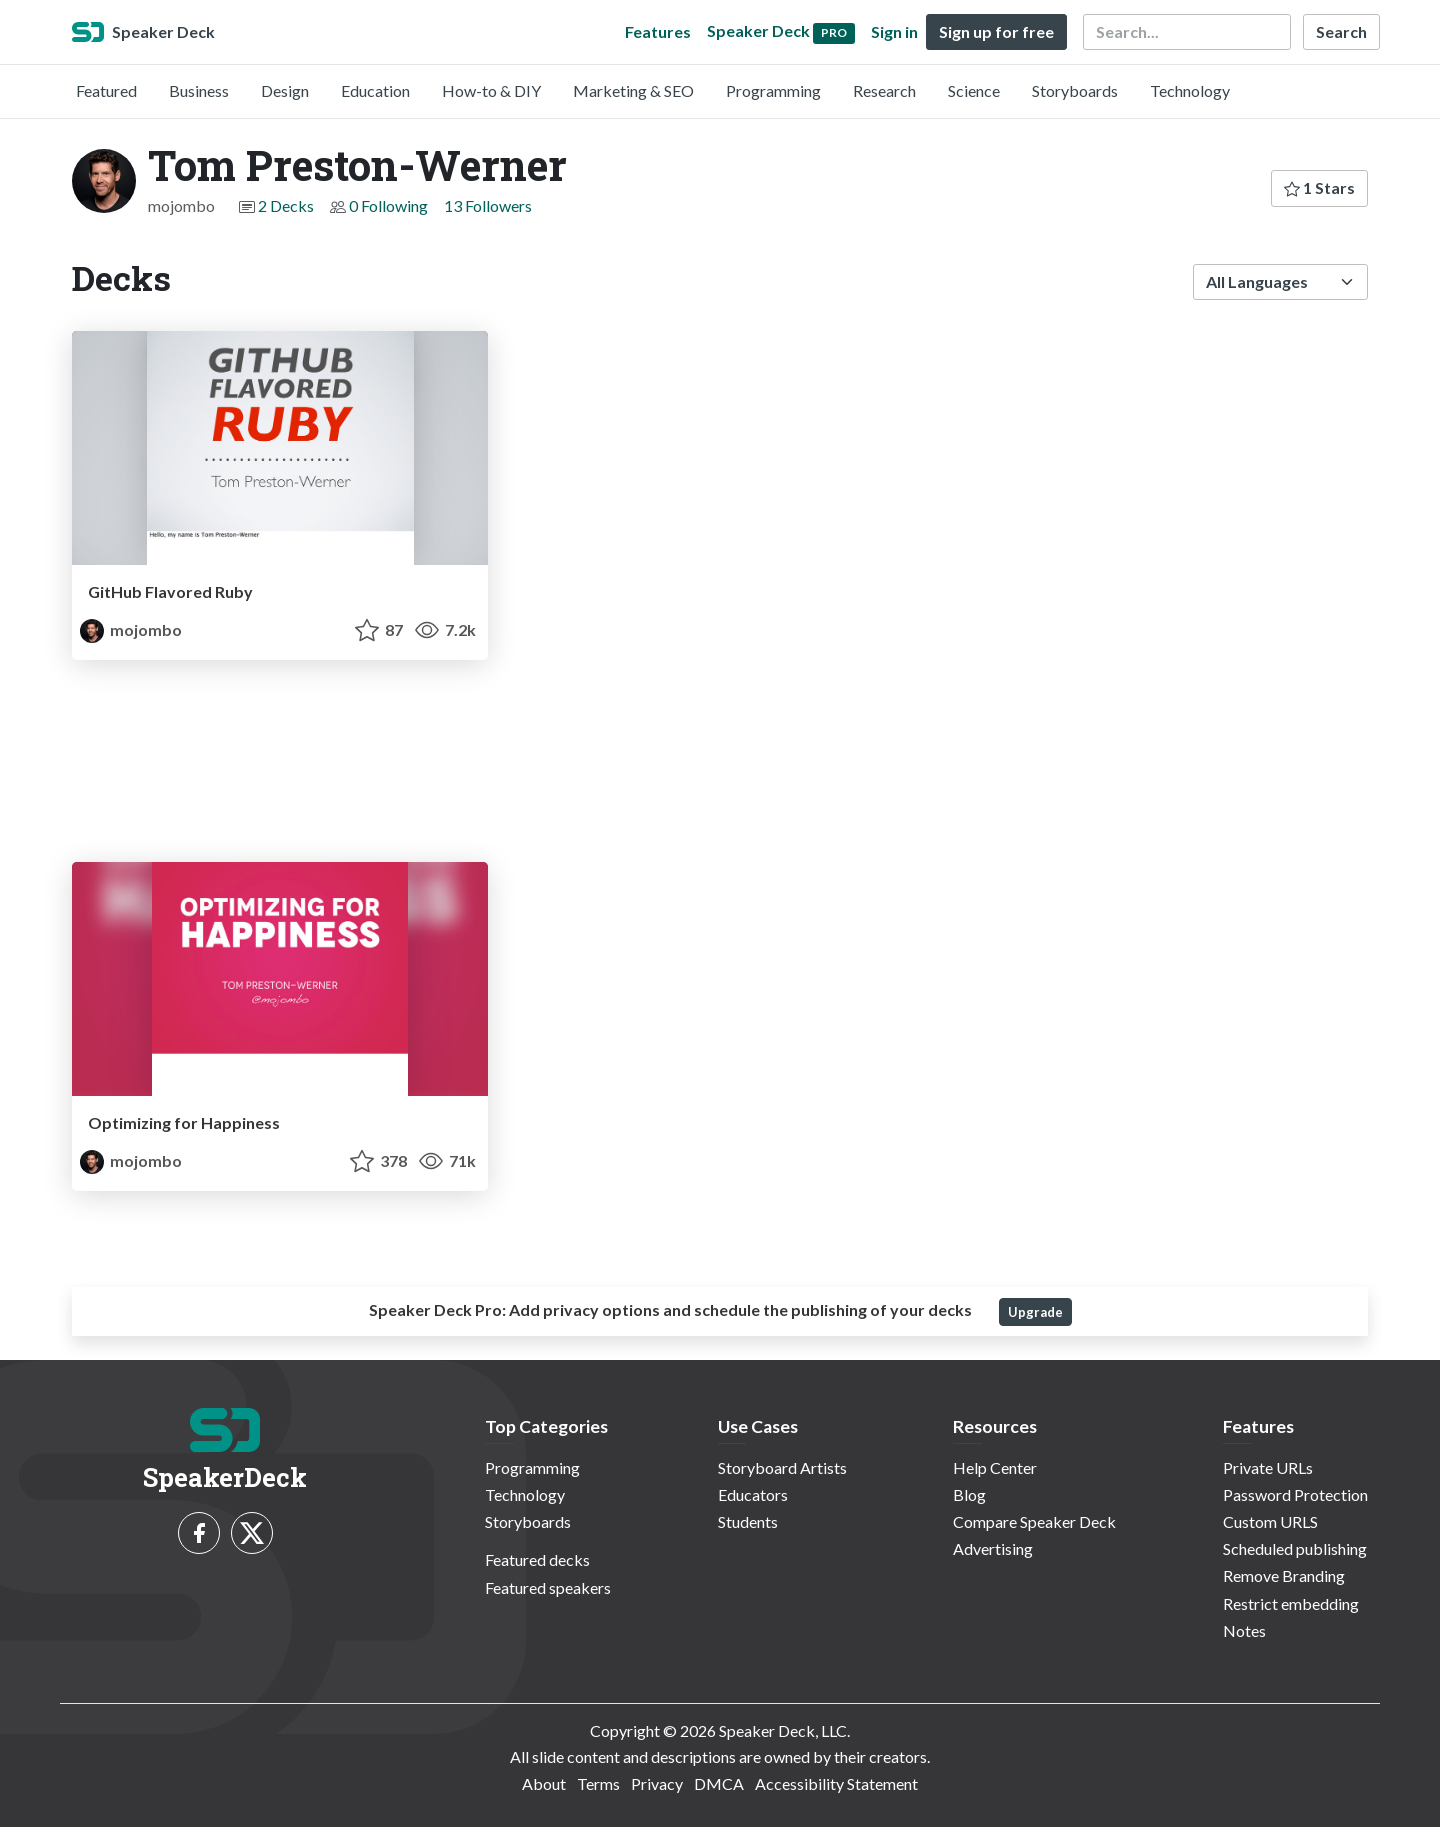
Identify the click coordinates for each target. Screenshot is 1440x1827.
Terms (598, 1783)
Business (199, 90)
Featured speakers (548, 1587)
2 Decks (286, 205)
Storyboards (1075, 90)
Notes (1244, 1630)
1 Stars (1319, 187)
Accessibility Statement (836, 1783)
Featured (106, 90)
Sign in (894, 31)
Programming (773, 90)
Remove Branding (1284, 1575)
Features (658, 31)
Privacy (657, 1783)
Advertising (993, 1548)
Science (974, 90)
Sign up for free (996, 31)
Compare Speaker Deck (1034, 1521)
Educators (753, 1494)
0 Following (388, 205)
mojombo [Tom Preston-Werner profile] (131, 629)
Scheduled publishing (1295, 1548)
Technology (1190, 90)
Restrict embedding (1291, 1603)
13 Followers (488, 205)
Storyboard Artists (782, 1467)
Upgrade (1035, 1312)
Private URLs (1268, 1467)
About (544, 1783)
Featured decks (537, 1559)
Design (285, 90)
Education (375, 90)
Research (884, 90)
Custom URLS (1270, 1521)
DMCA (719, 1783)
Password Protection (1295, 1494)
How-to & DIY (491, 90)
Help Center (995, 1467)
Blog (969, 1494)
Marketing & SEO (633, 90)
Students (748, 1521)
